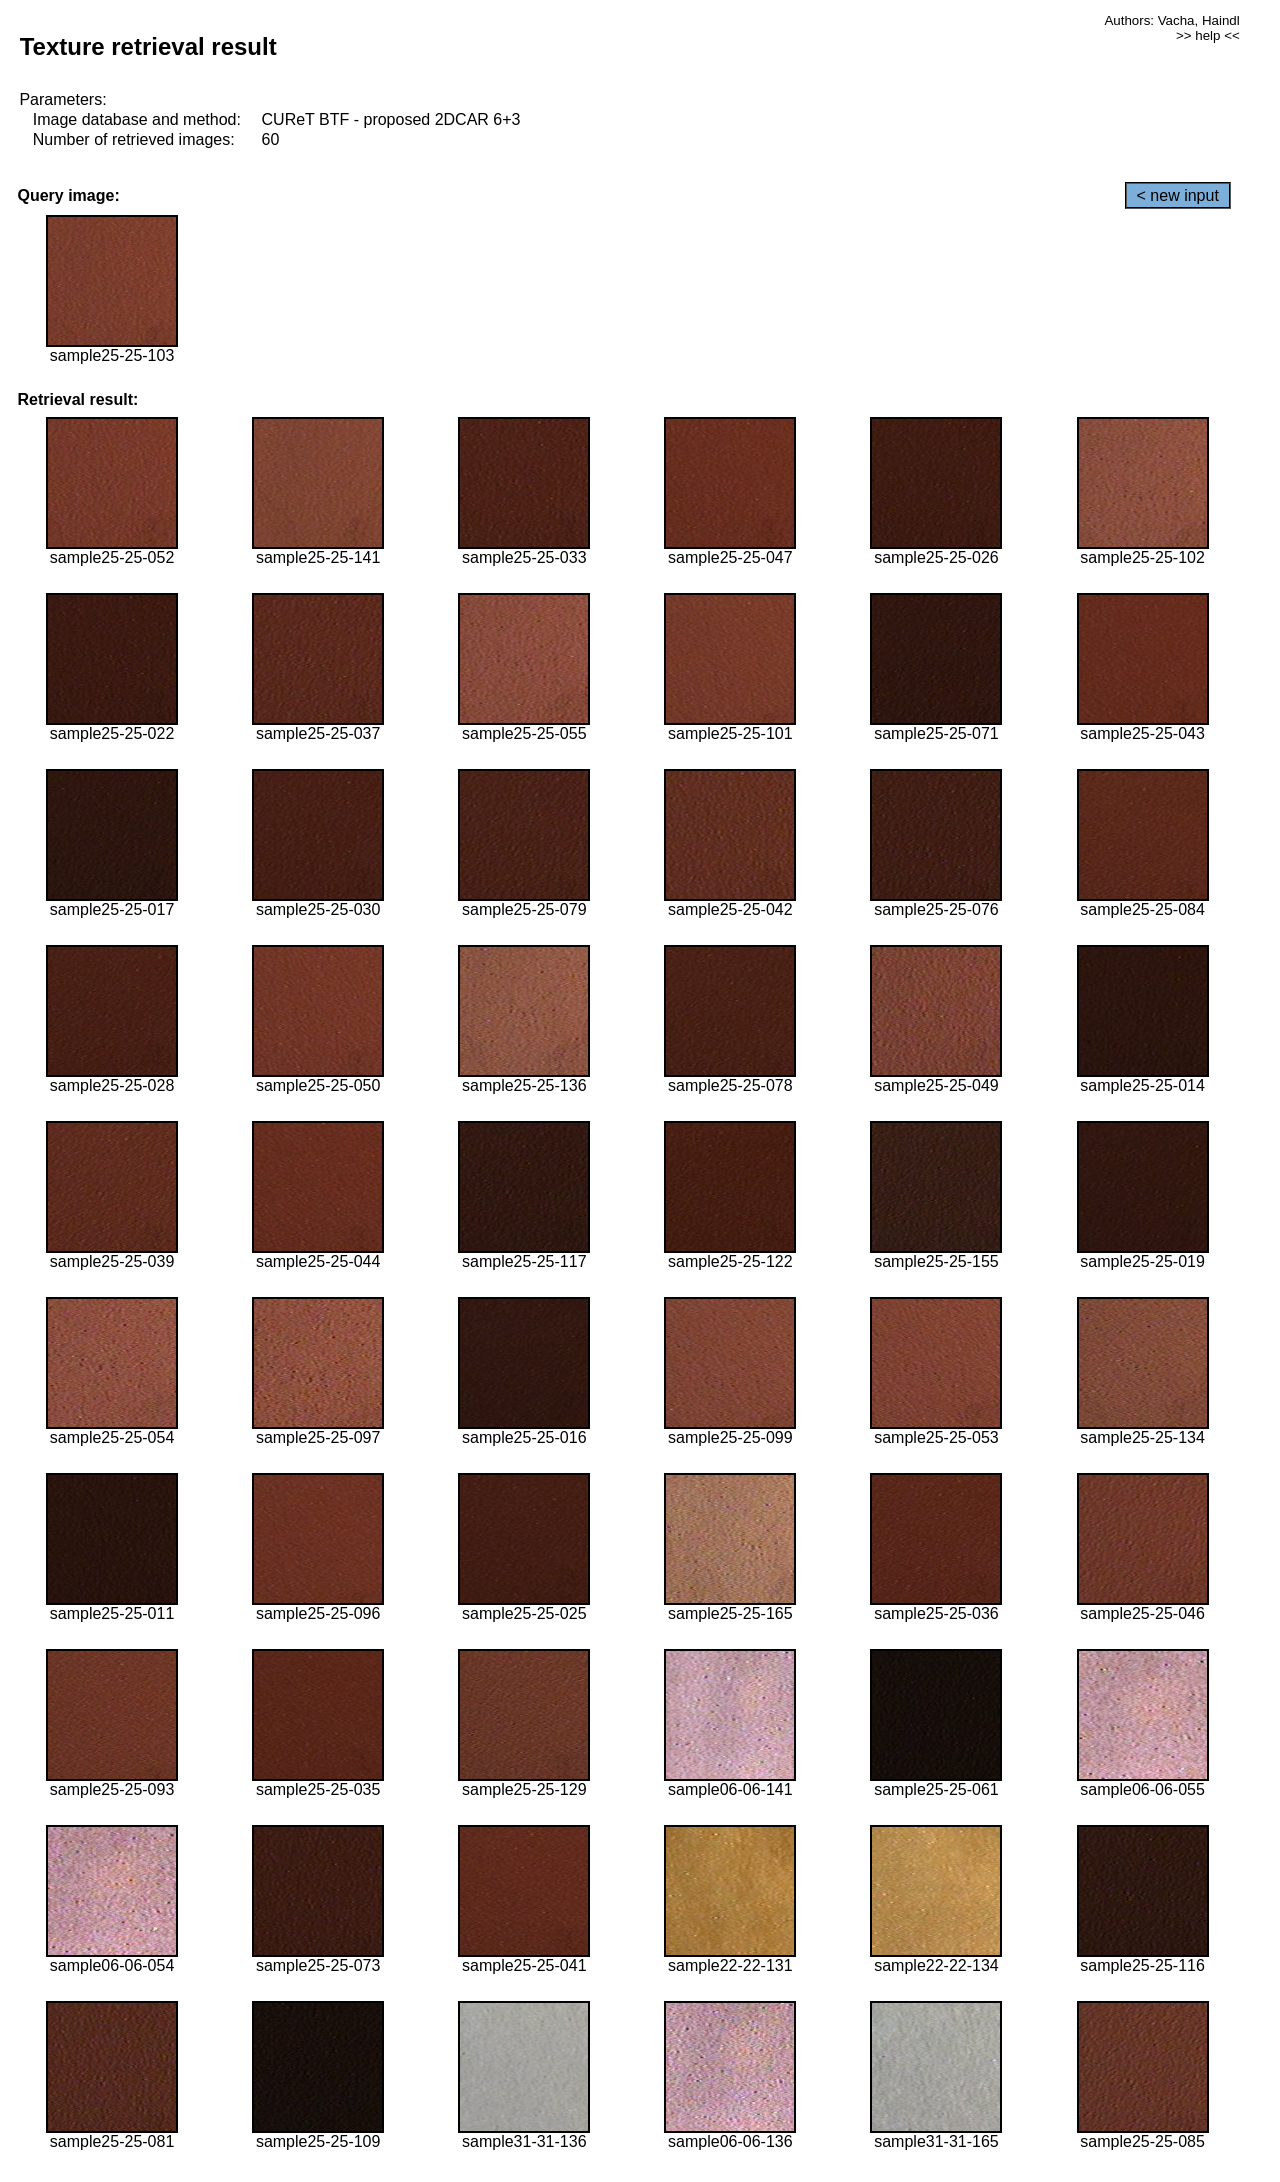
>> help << (1208, 35)
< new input (1178, 195)
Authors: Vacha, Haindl (1171, 20)
